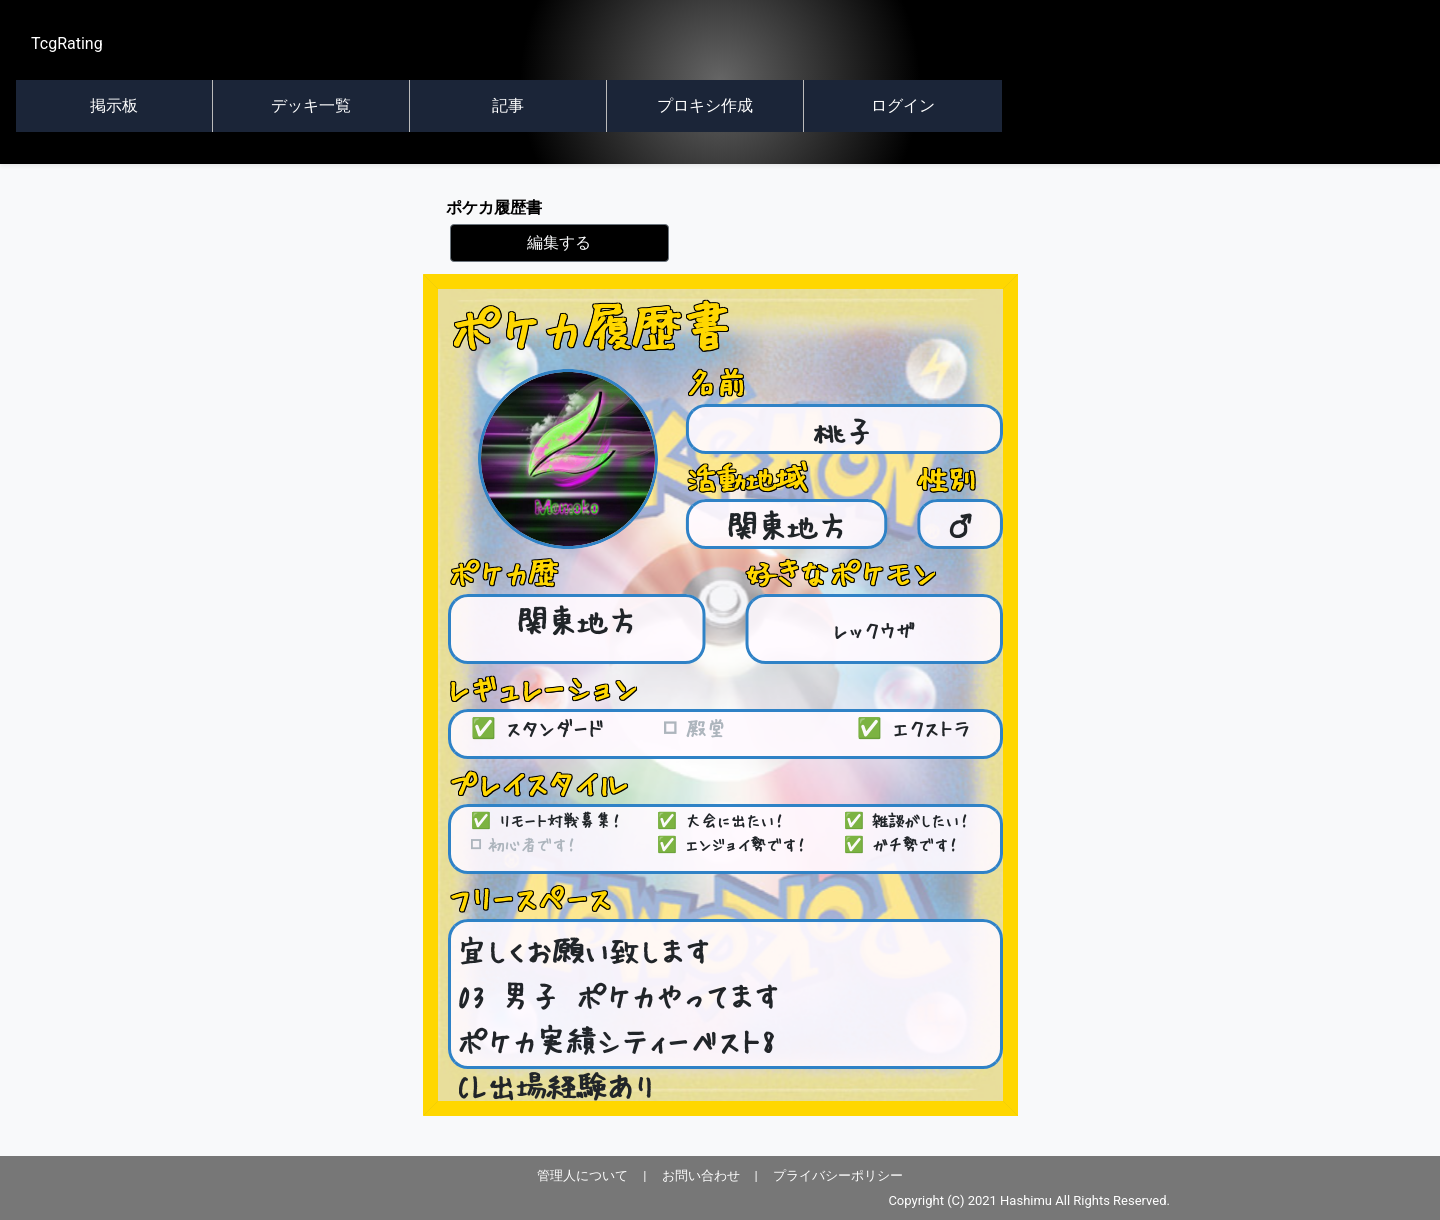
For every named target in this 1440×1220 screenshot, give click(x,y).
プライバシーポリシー (838, 1175)
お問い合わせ (701, 1175)
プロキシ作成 (705, 105)
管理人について (582, 1175)
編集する (559, 242)
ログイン (903, 105)
